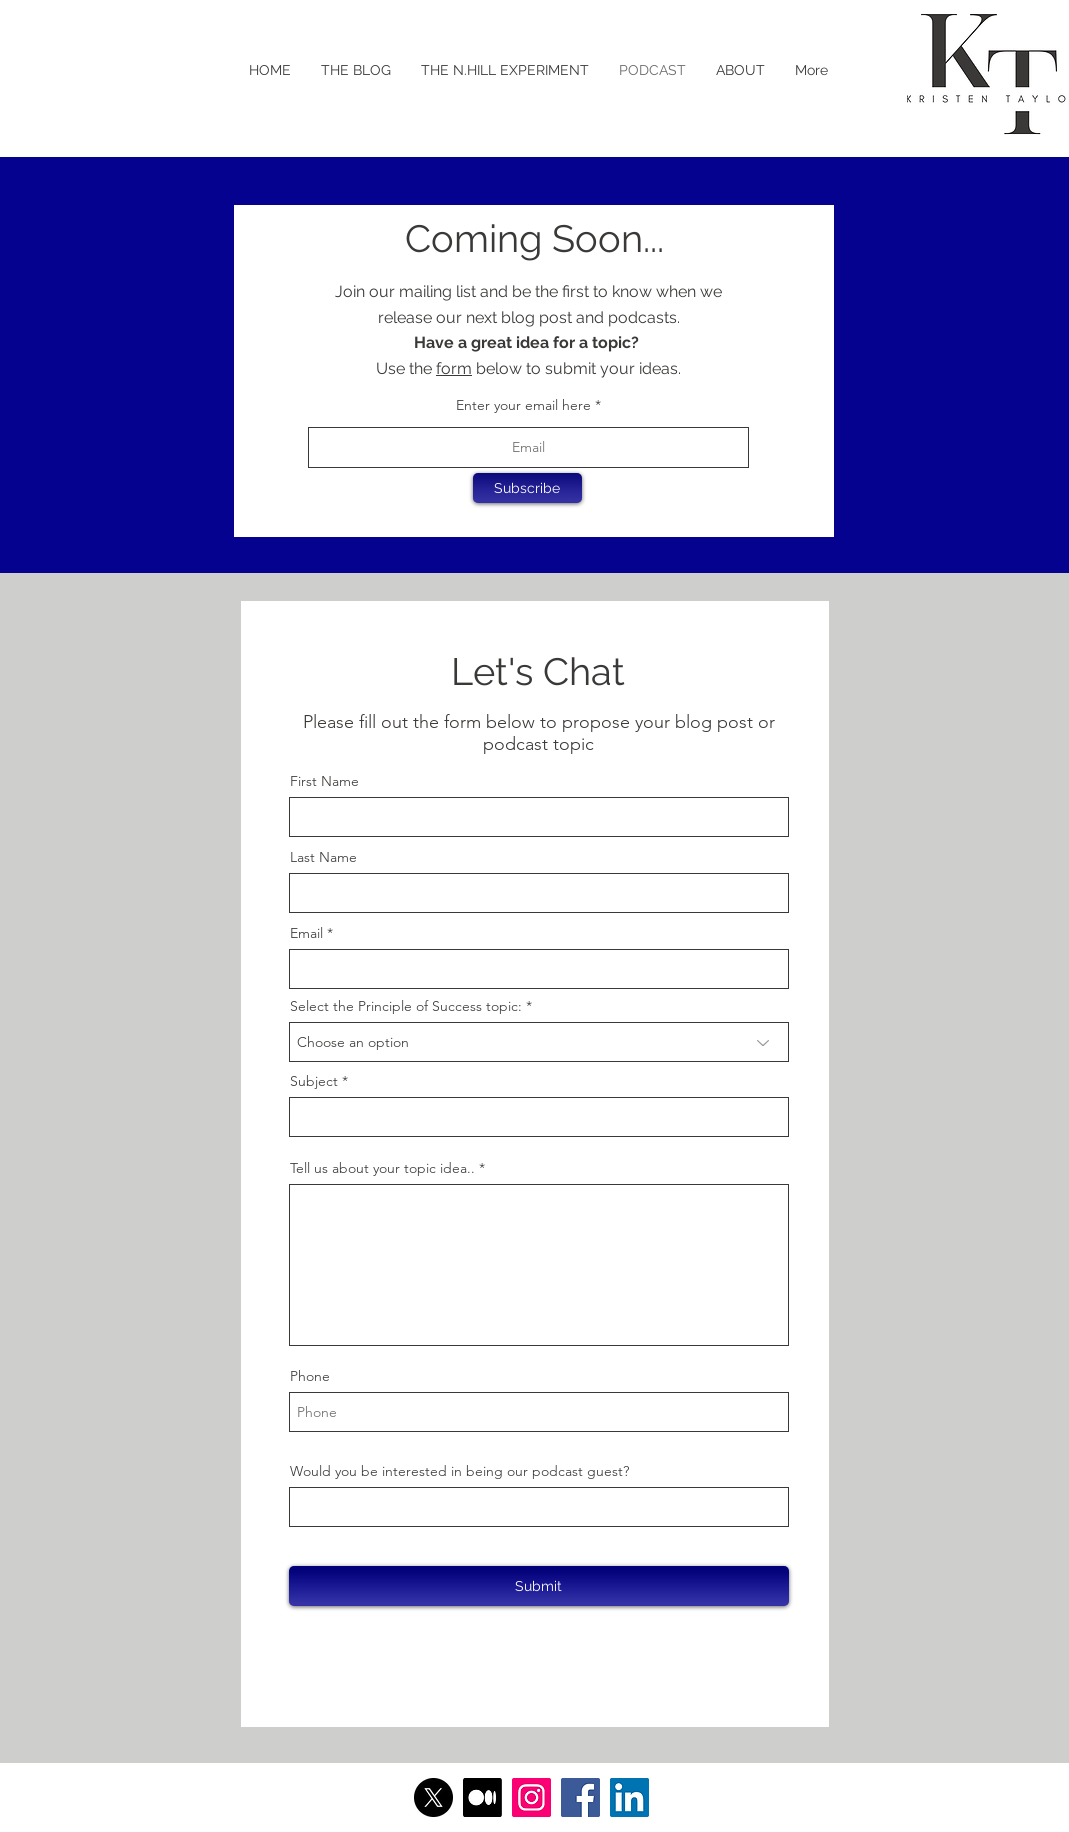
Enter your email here (523, 405)
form (454, 368)
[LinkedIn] (629, 1797)
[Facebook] (580, 1797)
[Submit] (539, 1586)
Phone (310, 1376)
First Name (324, 781)
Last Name (323, 857)
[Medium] (482, 1797)
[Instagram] (531, 1797)
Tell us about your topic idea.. (382, 1168)
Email (306, 933)
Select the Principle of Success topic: (406, 1006)
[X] (433, 1797)
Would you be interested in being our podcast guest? (459, 1471)
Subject (314, 1081)
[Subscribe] (527, 488)
